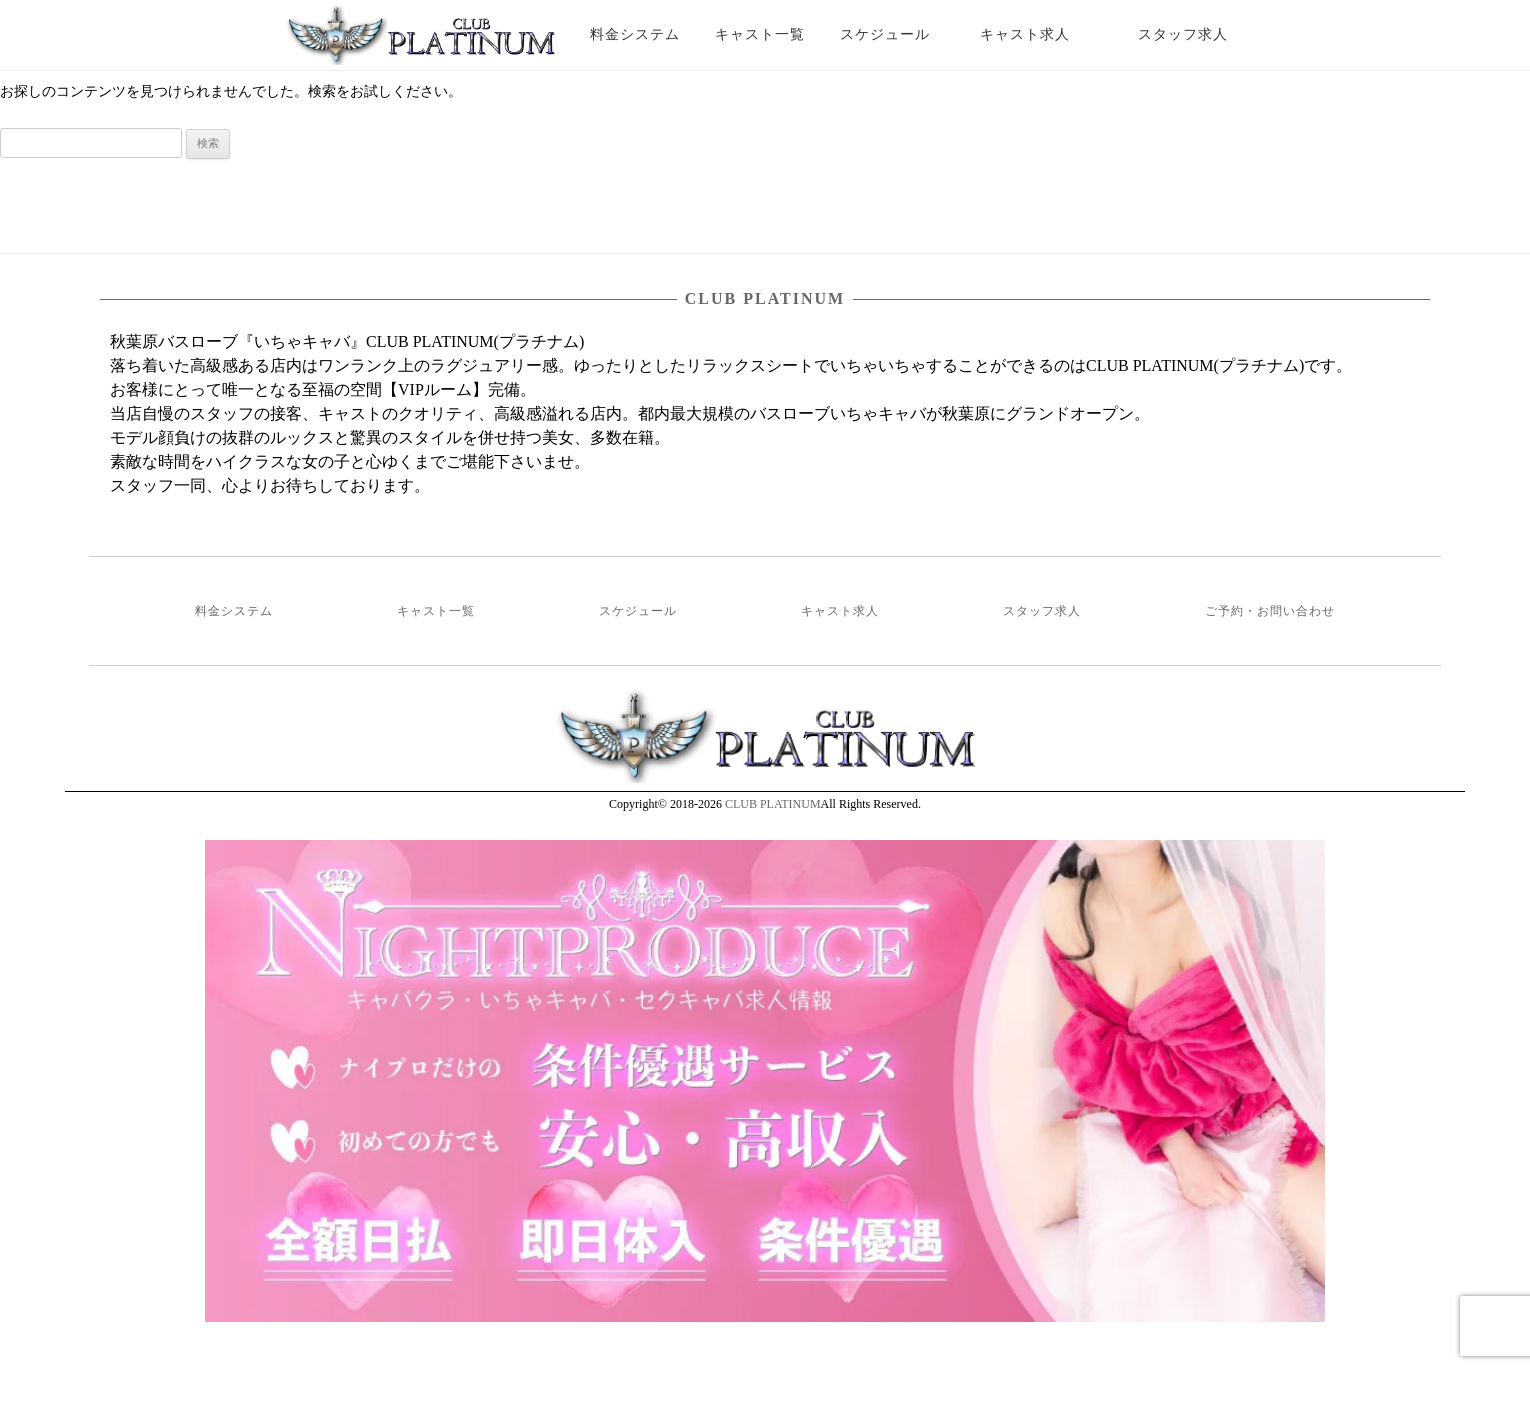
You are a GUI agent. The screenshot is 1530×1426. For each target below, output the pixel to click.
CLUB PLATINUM (773, 804)
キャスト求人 (1040, 34)
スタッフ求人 (1200, 34)
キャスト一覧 (760, 34)
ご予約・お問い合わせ (1270, 611)
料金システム (635, 34)
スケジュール (885, 34)
